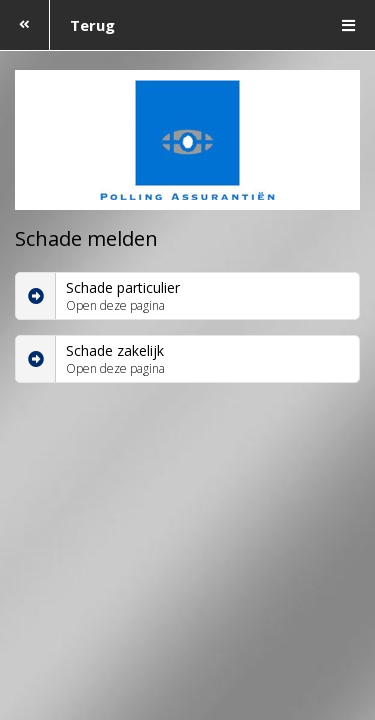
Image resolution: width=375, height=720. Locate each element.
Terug (57, 25)
